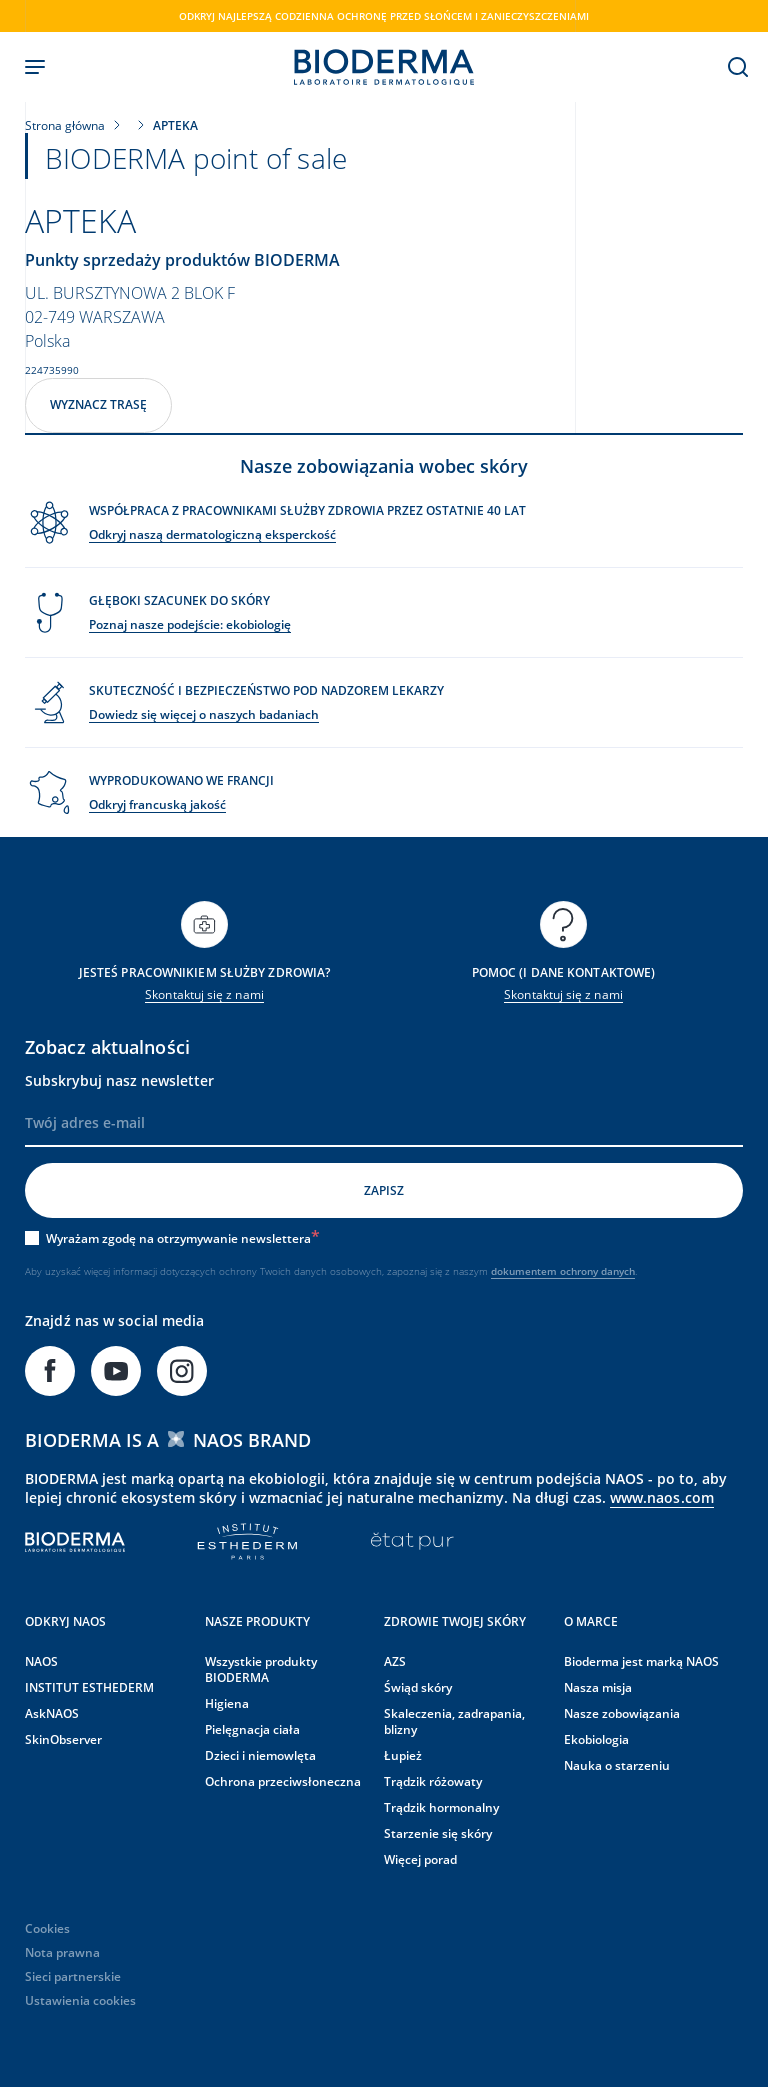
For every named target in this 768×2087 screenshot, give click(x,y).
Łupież (403, 1752)
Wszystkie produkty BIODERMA (261, 1666)
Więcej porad (420, 1856)
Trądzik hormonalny (441, 1804)
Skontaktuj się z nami (204, 991)
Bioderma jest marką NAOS (641, 1658)
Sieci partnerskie (73, 1973)
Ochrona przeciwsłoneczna (283, 1778)
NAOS (41, 1658)
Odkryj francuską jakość (157, 801)
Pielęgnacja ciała (252, 1726)
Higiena (227, 1700)
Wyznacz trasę (98, 401)
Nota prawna (62, 1949)
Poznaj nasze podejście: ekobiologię (190, 621)
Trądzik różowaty (433, 1778)
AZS (395, 1658)
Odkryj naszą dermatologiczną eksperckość (212, 531)
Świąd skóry (418, 1684)
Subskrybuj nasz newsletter (119, 1077)
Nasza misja (598, 1684)
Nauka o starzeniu (617, 1762)
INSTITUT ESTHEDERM (89, 1684)
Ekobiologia (596, 1736)
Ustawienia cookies (80, 1997)
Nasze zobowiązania (622, 1710)
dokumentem (525, 1268)
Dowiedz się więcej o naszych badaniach (204, 711)
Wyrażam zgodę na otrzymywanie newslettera (183, 1235)
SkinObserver (63, 1736)
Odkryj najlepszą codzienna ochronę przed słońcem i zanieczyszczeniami (384, 16)
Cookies (47, 1925)
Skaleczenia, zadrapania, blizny (454, 1718)
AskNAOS (52, 1710)
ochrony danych (597, 1268)
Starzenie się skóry (438, 1830)
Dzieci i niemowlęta (260, 1752)
